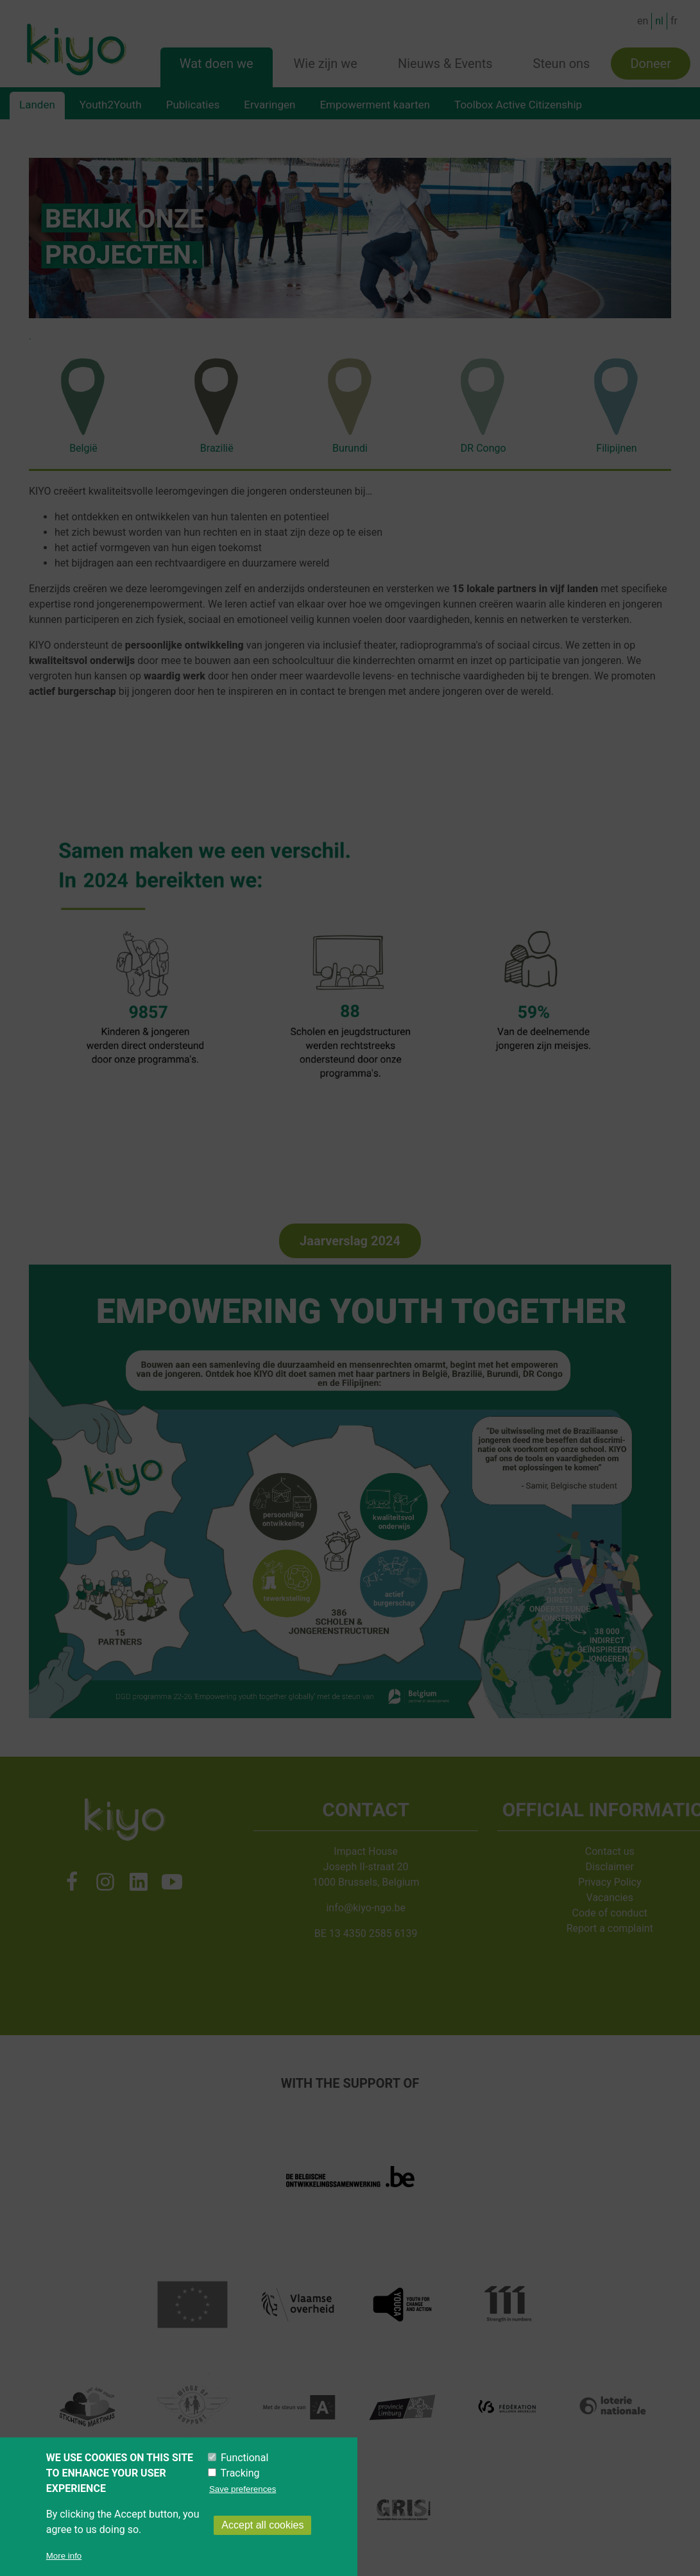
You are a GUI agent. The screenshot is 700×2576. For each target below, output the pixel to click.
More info (64, 2556)
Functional (244, 2458)
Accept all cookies (262, 2525)
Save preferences (242, 2489)
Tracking (240, 2473)
